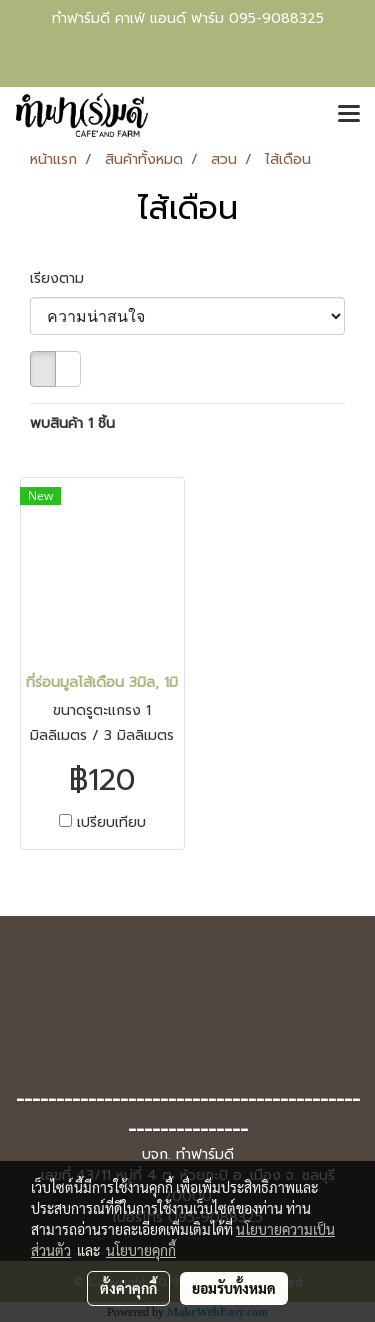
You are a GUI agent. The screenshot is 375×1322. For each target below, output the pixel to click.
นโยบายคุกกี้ (141, 1250)
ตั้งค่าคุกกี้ (128, 1288)
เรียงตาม (64, 278)
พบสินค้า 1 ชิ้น (72, 423)
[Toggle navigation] (349, 115)
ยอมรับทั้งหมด (234, 1288)
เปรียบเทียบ (111, 823)
